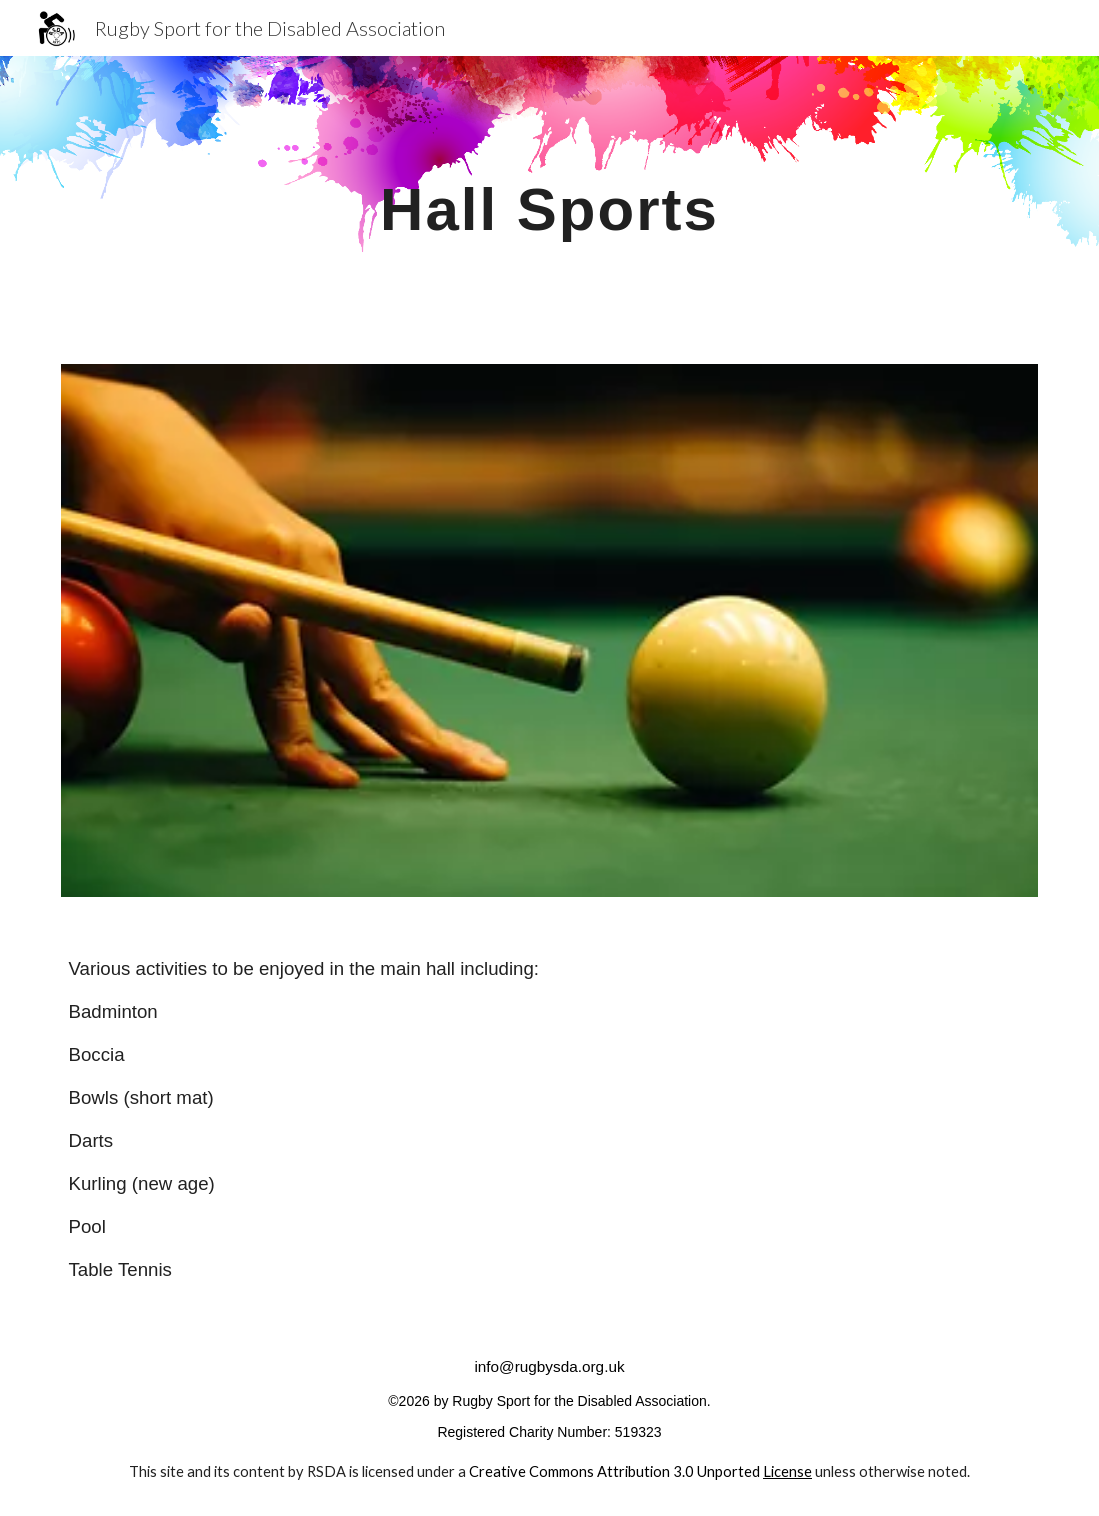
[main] (550, 197)
